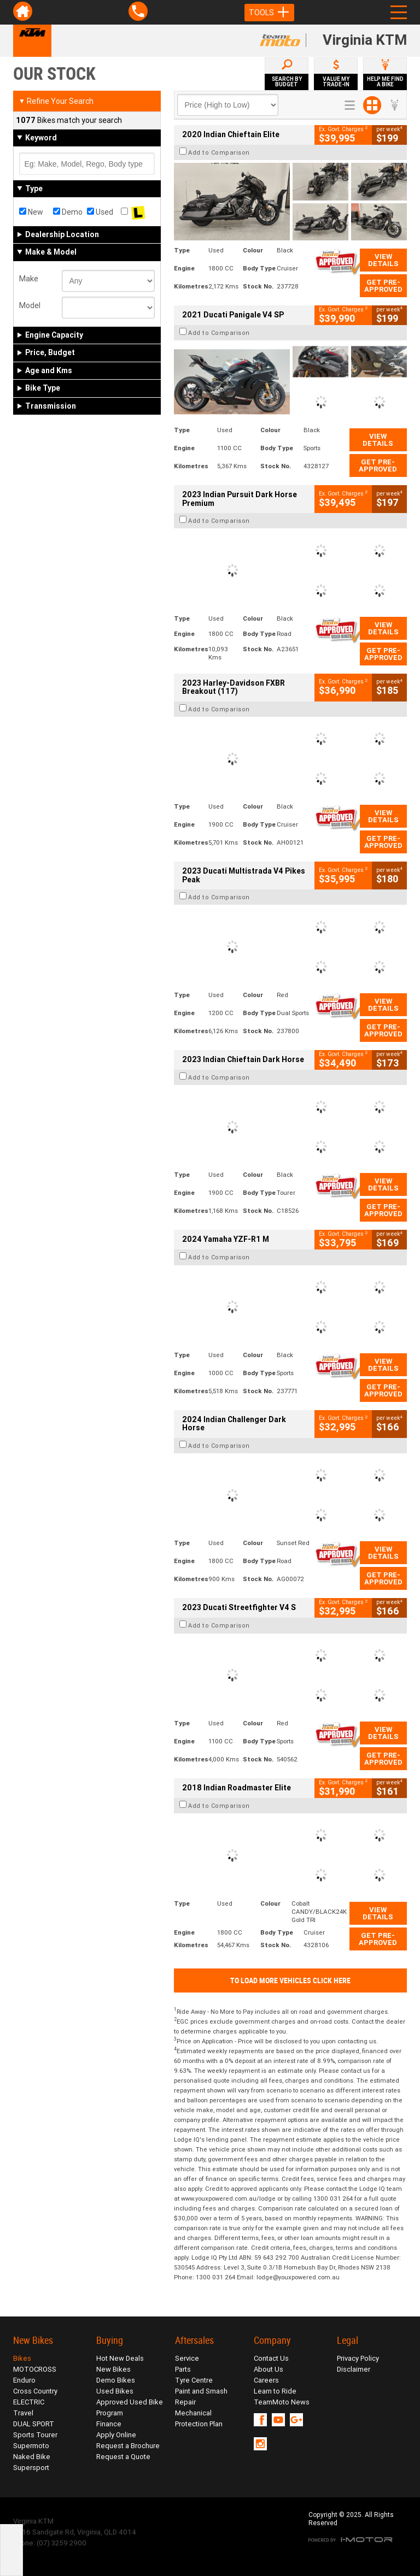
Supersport (31, 2467)
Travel (23, 2413)
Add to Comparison (219, 152)
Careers (266, 2380)
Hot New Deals (120, 2358)
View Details (383, 260)
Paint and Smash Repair (201, 2396)
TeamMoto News (282, 2402)
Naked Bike (31, 2456)
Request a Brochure (128, 2445)
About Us (268, 2369)
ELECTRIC (28, 2402)
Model (29, 305)
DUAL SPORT (33, 2423)
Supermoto (31, 2445)
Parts (183, 2369)
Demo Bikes (115, 2380)
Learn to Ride (275, 2391)
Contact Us (271, 2358)
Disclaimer (353, 2369)
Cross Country (35, 2391)
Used (100, 212)
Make (28, 279)
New (31, 212)
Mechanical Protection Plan (199, 2418)
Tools (269, 13)
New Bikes (113, 2369)
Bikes (22, 2358)
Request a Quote (123, 2456)
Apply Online (116, 2434)
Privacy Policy (358, 2358)
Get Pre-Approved (383, 286)
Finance (108, 2423)
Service (187, 2358)
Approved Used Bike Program (129, 2407)
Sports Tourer (35, 2434)
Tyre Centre (194, 2380)
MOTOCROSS (34, 2369)
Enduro (24, 2380)
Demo (68, 212)
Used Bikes (114, 2391)
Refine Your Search (56, 101)
